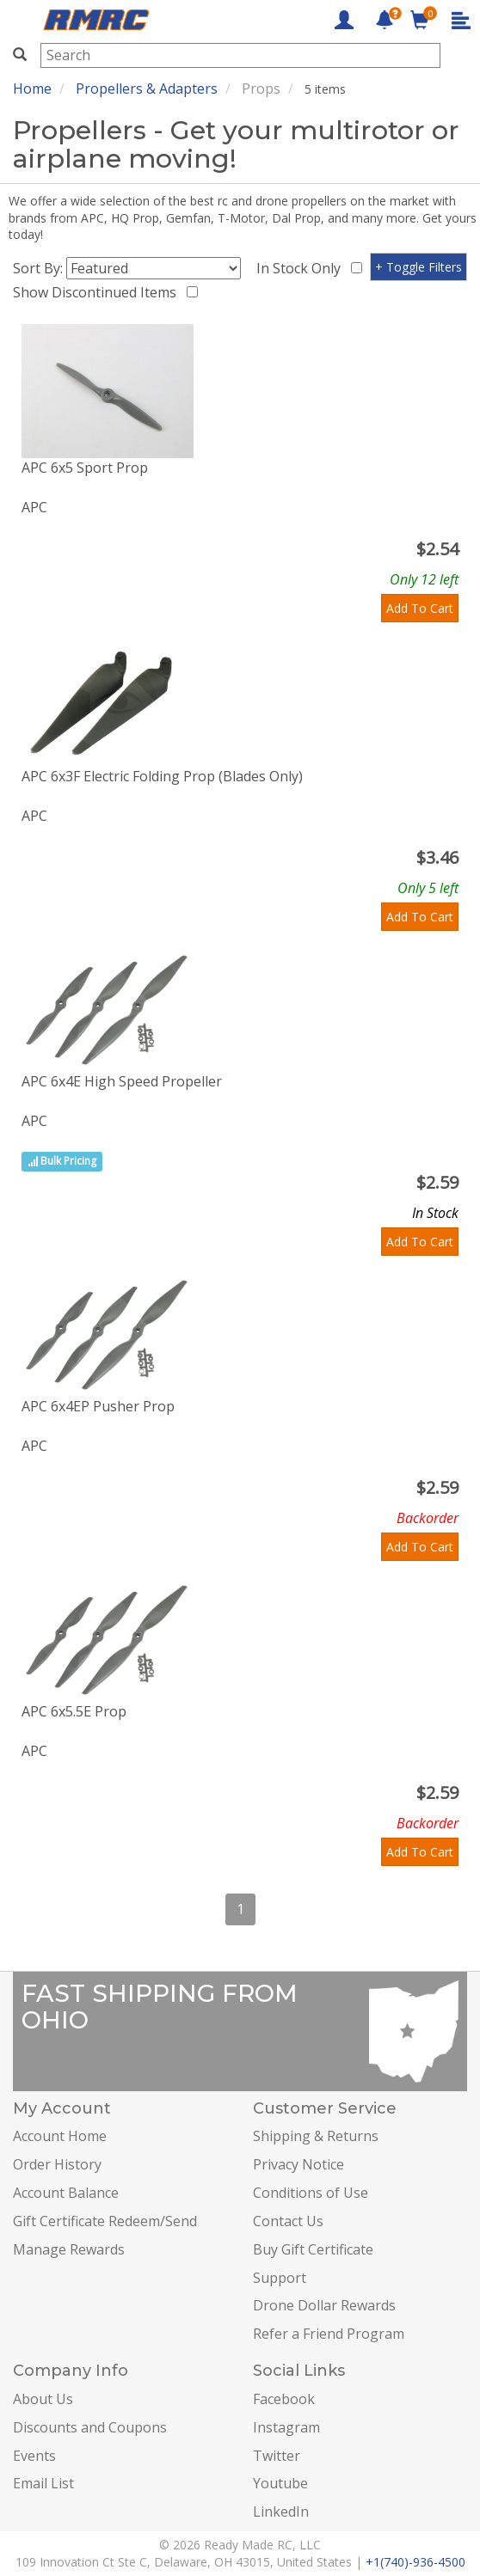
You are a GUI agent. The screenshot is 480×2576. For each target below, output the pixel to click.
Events (34, 2455)
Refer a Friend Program (328, 2333)
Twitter (276, 2455)
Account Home (60, 2135)
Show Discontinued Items (98, 292)
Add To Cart (419, 608)
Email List (43, 2483)
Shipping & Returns (315, 2135)
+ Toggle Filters (418, 267)
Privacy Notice (298, 2164)
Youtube (280, 2483)
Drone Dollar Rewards (324, 2305)
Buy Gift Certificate (313, 2249)
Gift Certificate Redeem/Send (105, 2221)
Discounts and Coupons (90, 2427)
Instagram (286, 2427)
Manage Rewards (69, 2249)
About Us (43, 2398)
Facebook (284, 2398)
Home (32, 88)
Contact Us (288, 2221)
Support (279, 2277)
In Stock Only (302, 268)
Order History (57, 2164)
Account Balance (66, 2192)
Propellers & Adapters (147, 88)
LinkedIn (281, 2511)
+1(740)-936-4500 (415, 2562)
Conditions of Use (310, 2192)
